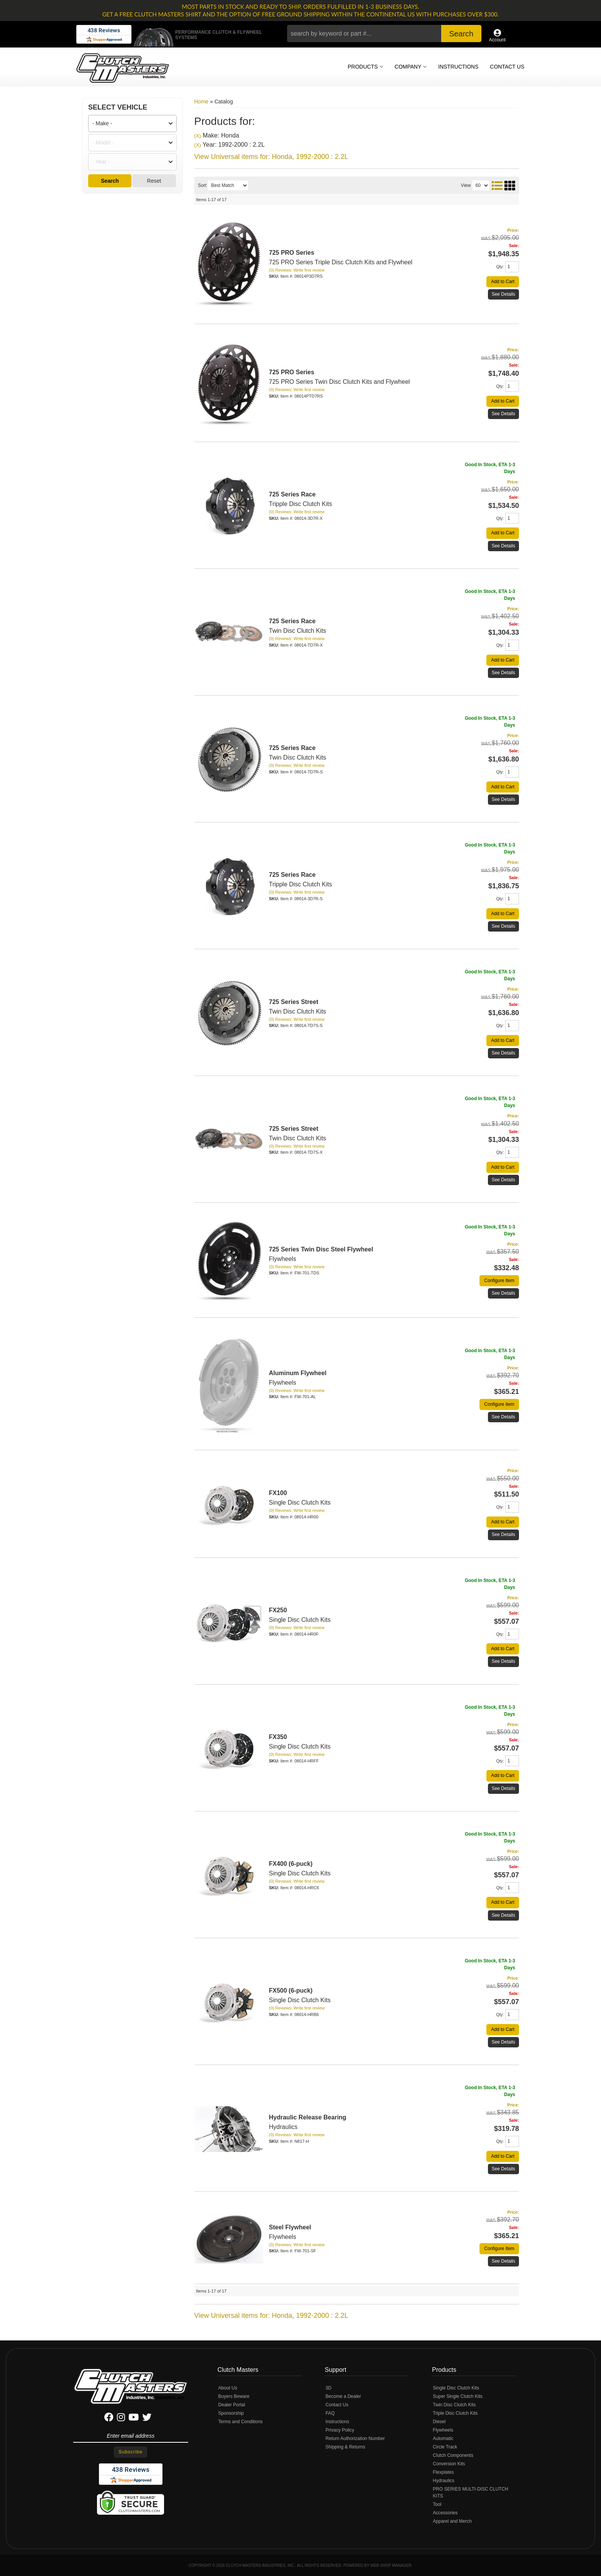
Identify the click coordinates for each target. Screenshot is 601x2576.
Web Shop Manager (390, 2565)
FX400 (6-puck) (291, 1863)
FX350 (278, 1737)
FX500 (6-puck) (291, 1990)
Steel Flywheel (290, 2227)
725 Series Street (294, 1002)
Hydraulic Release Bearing (307, 2117)
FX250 (278, 1610)
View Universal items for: (271, 2315)
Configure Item (499, 1280)
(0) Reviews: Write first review (297, 765)
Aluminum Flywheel (298, 1373)
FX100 (278, 1493)
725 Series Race (292, 748)
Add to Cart (502, 786)
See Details (503, 672)
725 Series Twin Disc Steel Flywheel (321, 1249)
